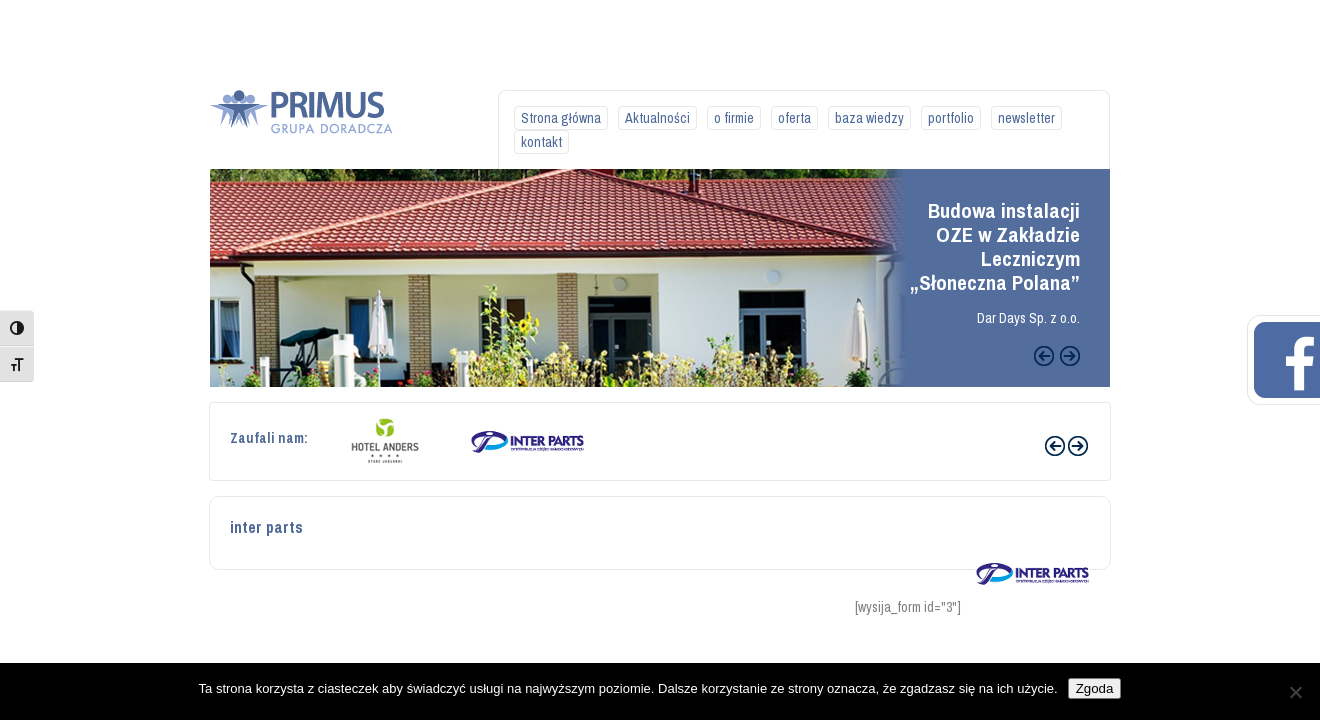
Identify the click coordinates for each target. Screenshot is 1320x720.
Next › (1078, 446)
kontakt (541, 142)
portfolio (951, 118)
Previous (1044, 356)
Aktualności (657, 118)
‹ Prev (1055, 446)
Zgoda (1095, 688)
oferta (794, 118)
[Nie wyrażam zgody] (1295, 692)
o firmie (734, 118)
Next (1070, 356)
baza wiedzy (869, 118)
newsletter (1026, 118)
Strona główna (561, 118)
